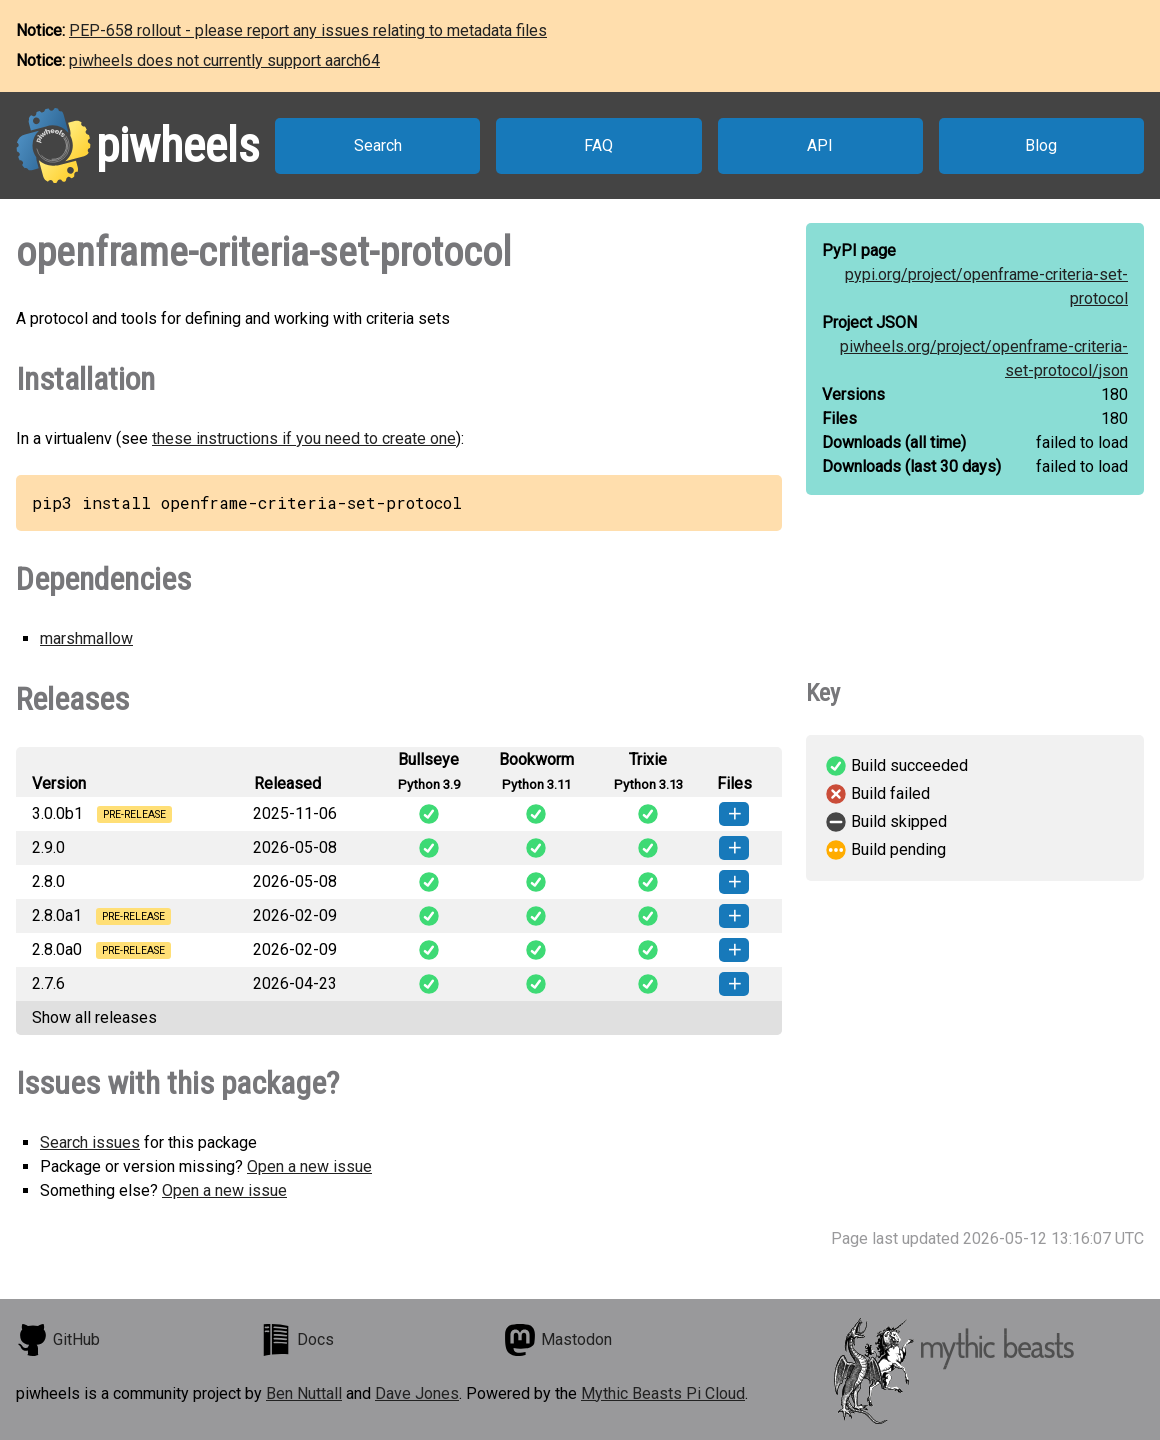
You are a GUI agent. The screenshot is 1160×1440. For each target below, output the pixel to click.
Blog (1041, 145)
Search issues (90, 1142)
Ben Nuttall (304, 1393)
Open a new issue (309, 1166)
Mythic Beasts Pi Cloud (663, 1393)
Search (378, 145)
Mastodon (558, 1340)
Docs (297, 1340)
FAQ (598, 145)
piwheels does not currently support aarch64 (224, 60)
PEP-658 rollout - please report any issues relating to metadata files (308, 30)
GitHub (58, 1340)
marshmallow (86, 638)
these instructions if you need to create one (304, 438)
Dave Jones (417, 1393)
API (820, 145)
